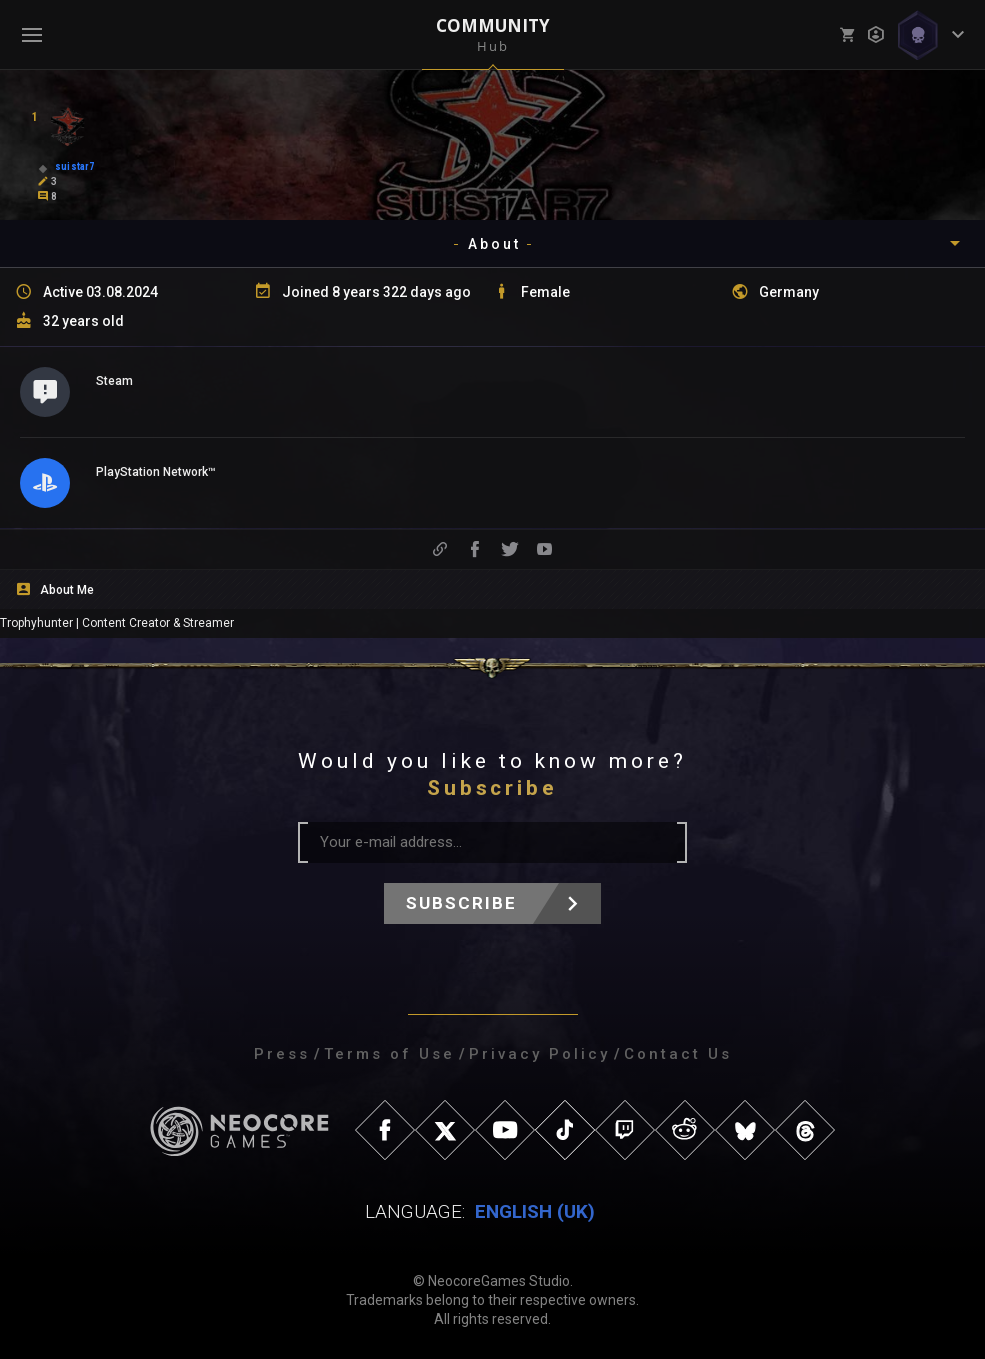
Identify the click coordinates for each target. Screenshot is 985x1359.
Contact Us (678, 1054)
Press (282, 1054)
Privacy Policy (539, 1054)
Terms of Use (389, 1054)
